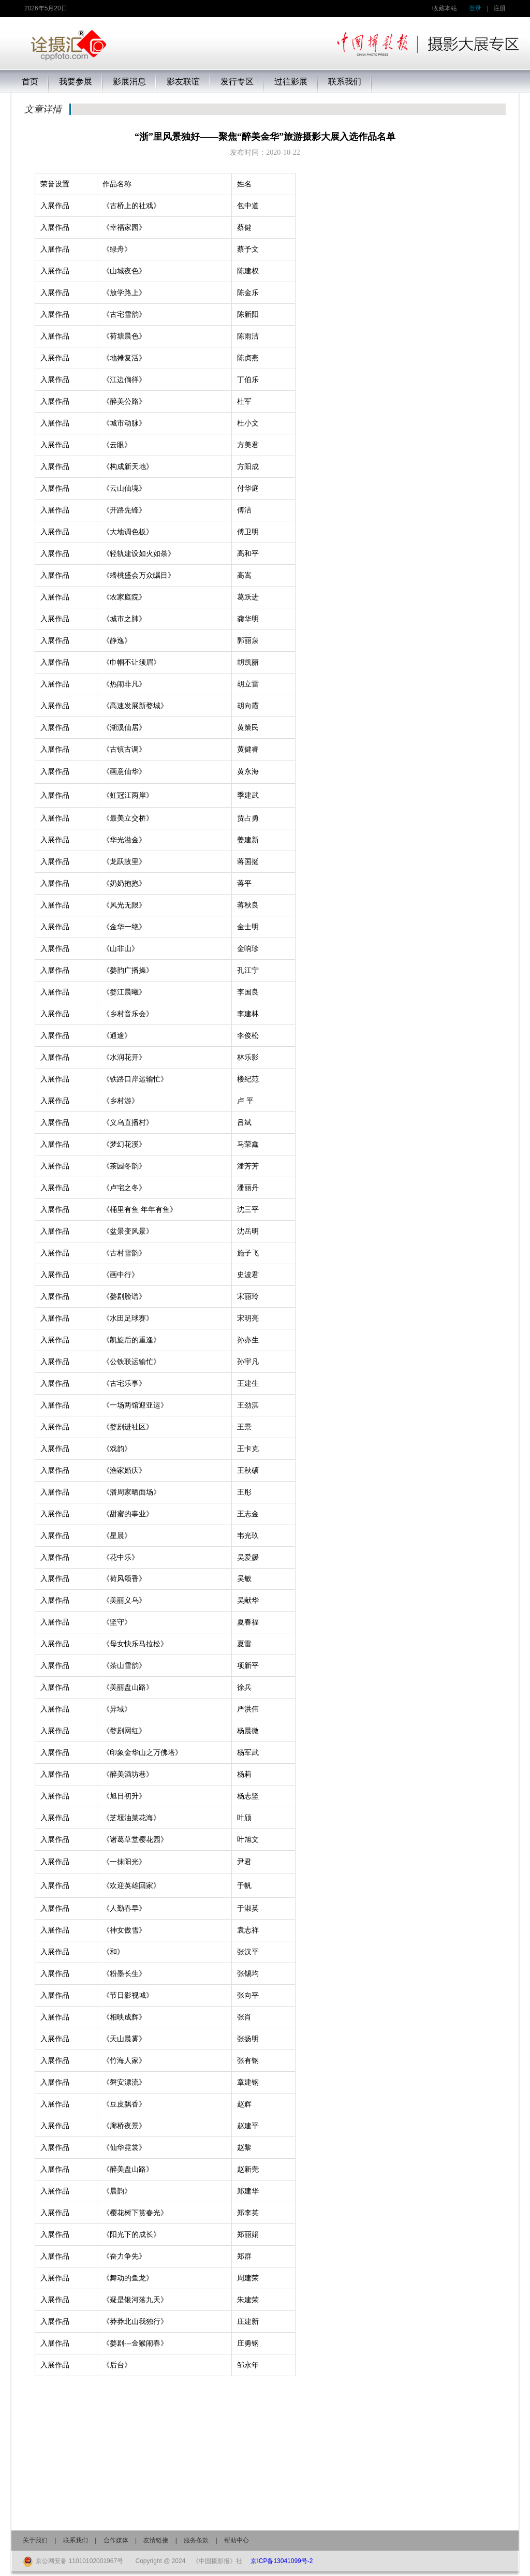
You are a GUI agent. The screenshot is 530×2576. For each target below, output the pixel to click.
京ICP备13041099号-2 (282, 2561)
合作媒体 (116, 2540)
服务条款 (196, 2540)
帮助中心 (236, 2540)
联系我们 (75, 2540)
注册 (499, 8)
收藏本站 (444, 8)
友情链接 (155, 2540)
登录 (475, 8)
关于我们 (35, 2540)
